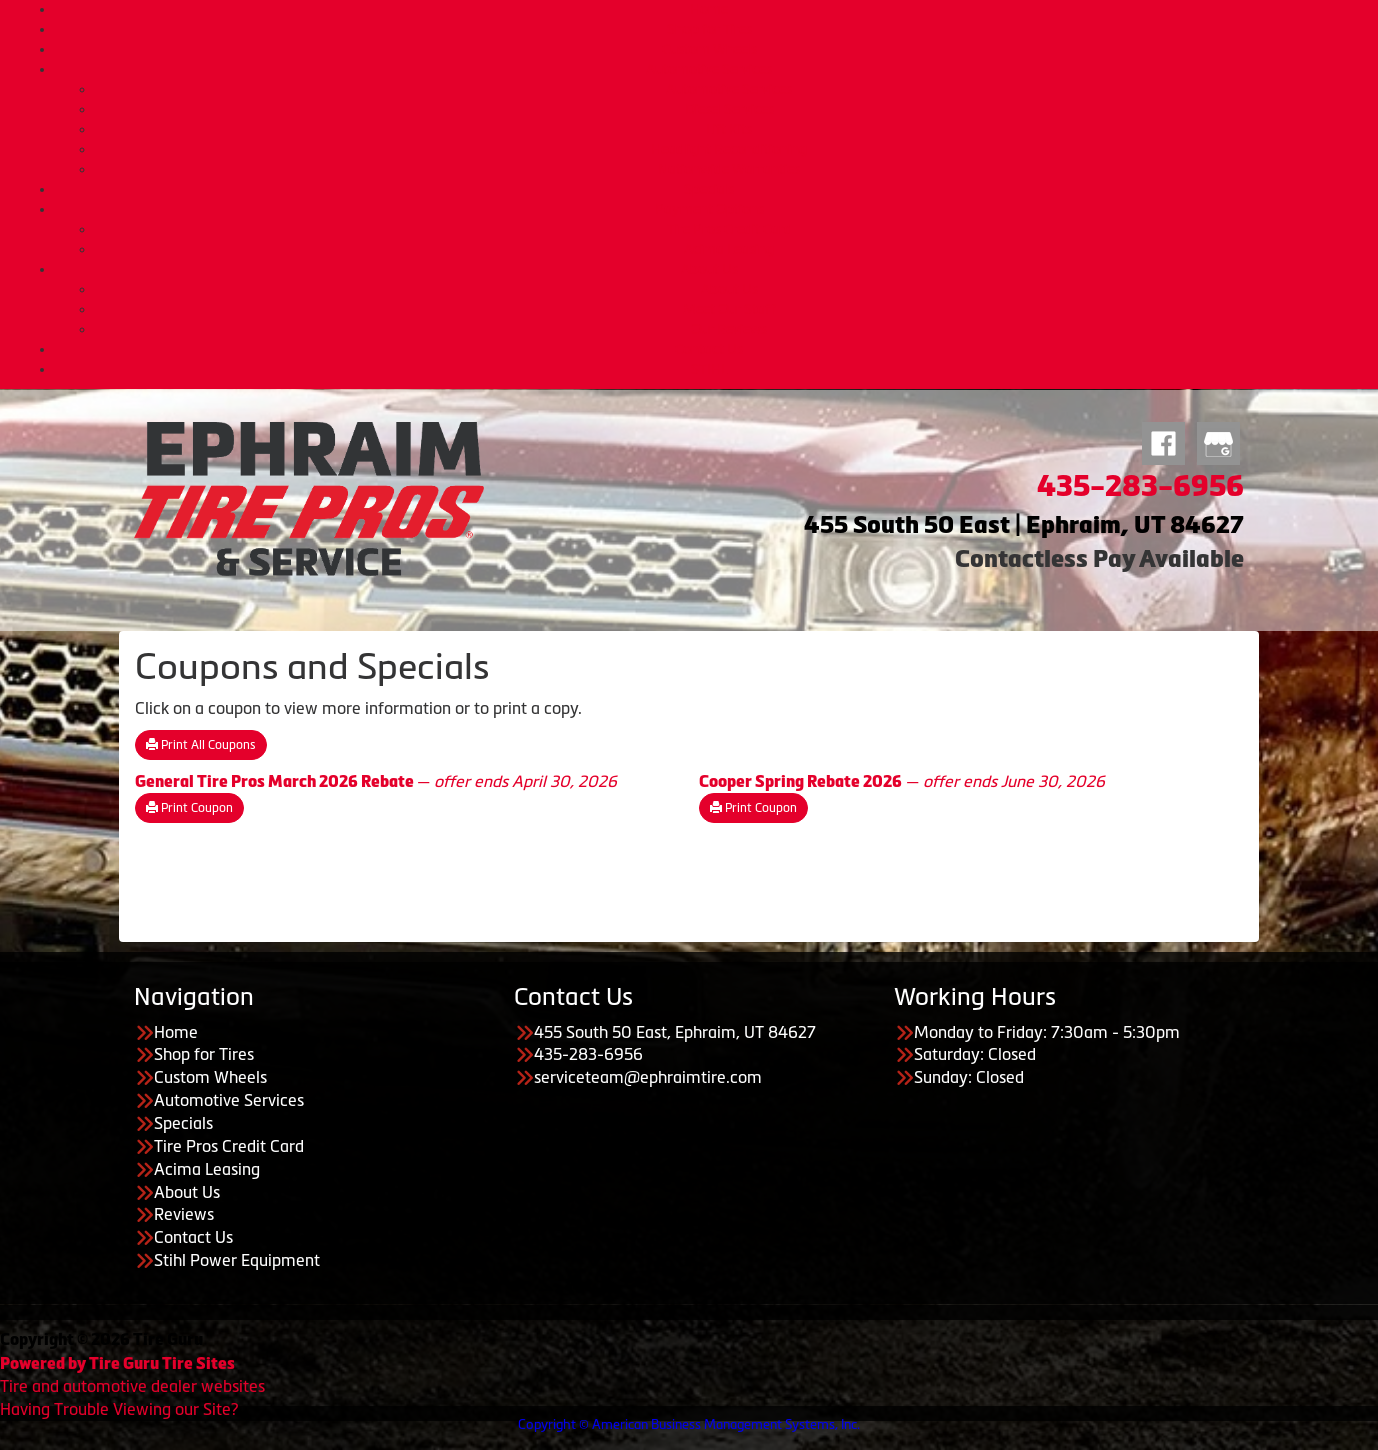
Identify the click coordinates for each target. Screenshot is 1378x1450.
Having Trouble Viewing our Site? (119, 1409)
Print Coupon (189, 808)
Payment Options (709, 209)
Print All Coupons (201, 745)
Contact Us (709, 349)
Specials (709, 189)
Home (709, 9)
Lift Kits (729, 129)
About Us (709, 269)
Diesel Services (729, 109)
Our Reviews (729, 329)
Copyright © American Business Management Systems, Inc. (689, 1424)
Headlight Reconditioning (729, 149)
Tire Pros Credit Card (729, 229)
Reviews (184, 1214)
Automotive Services (709, 69)
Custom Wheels (709, 49)
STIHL (709, 369)
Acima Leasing (729, 249)
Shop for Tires (709, 29)
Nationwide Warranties (729, 169)
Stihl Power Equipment (237, 1260)
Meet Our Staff (729, 309)
